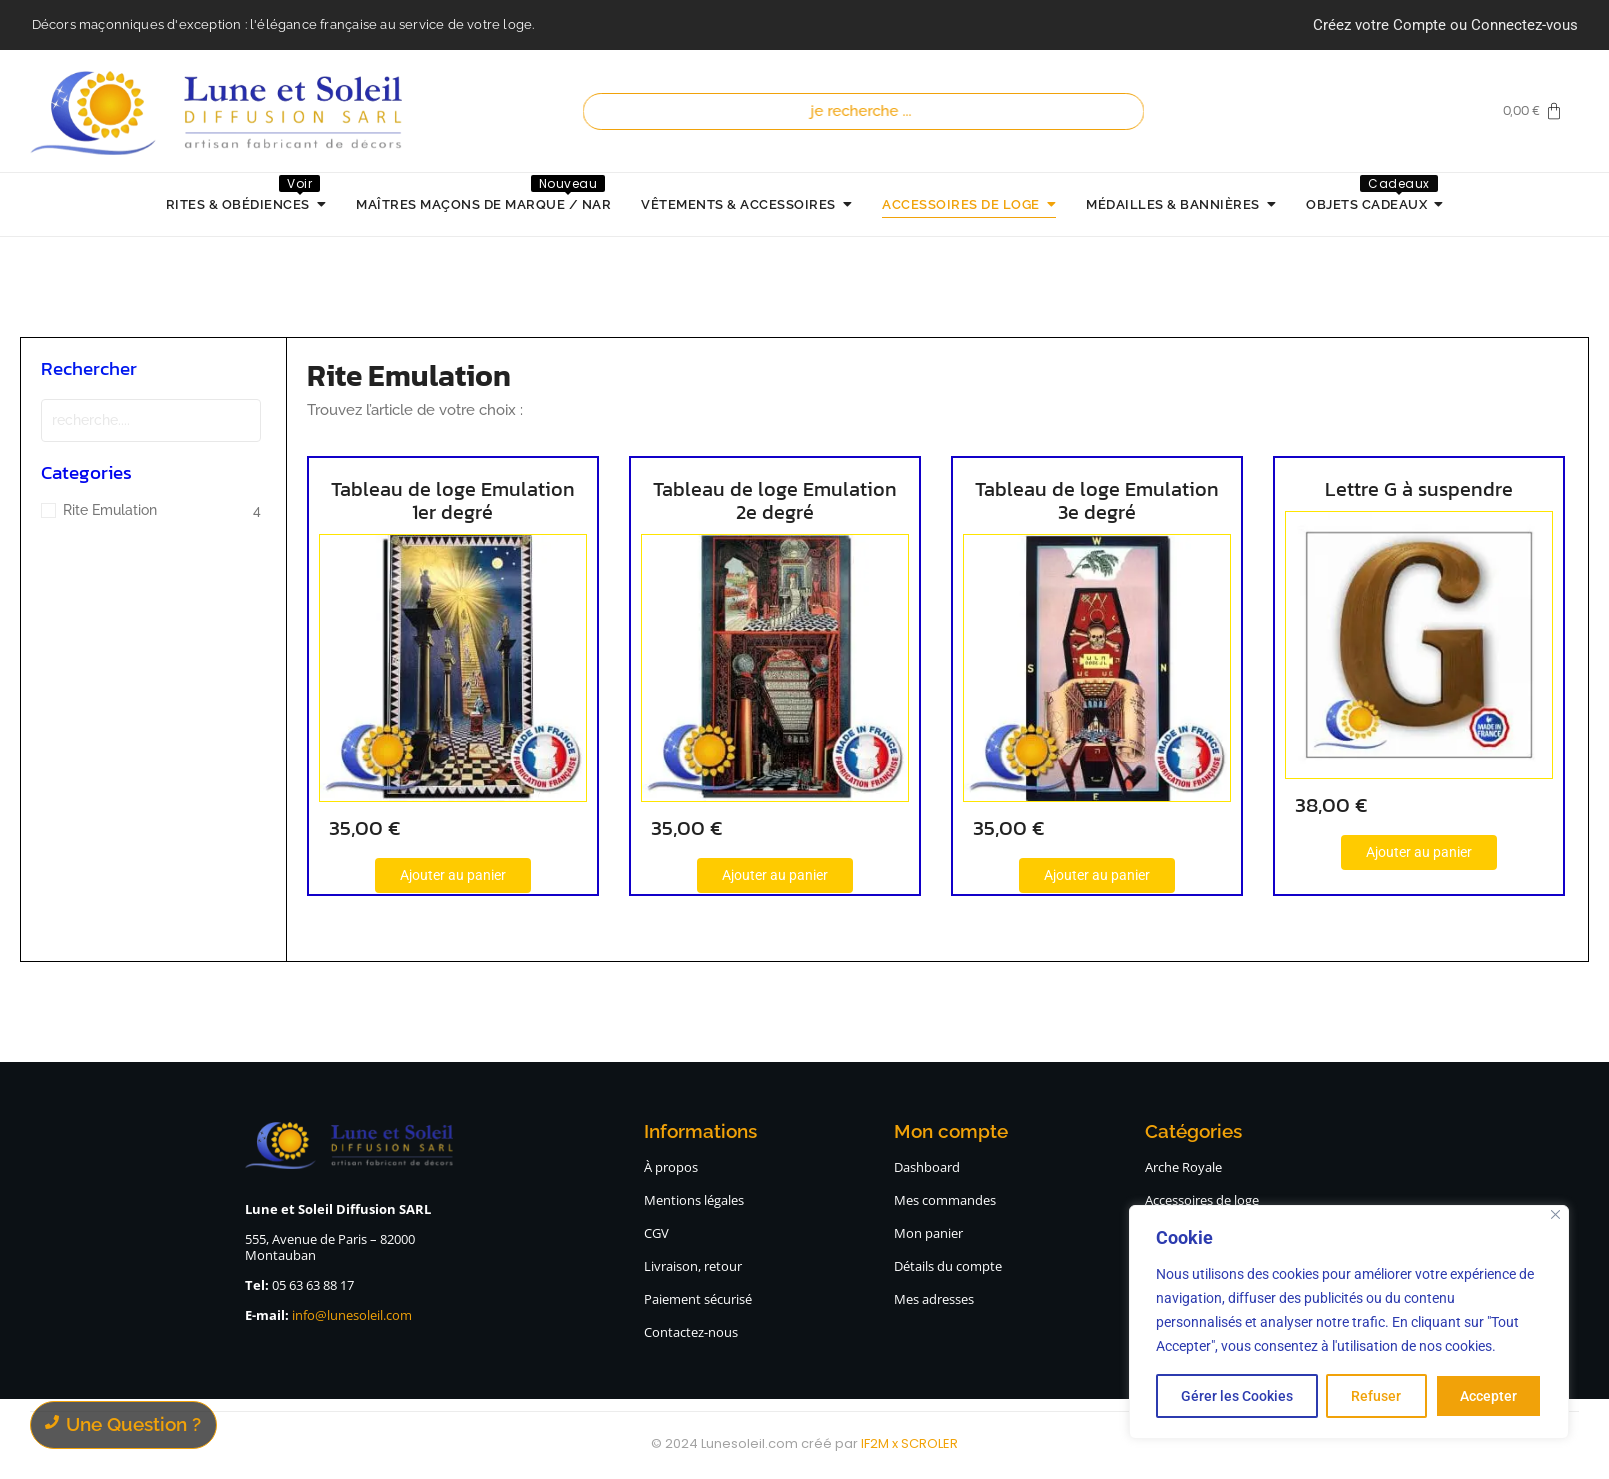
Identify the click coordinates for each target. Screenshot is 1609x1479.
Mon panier (928, 1233)
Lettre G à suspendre (1377, 489)
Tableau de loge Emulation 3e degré (1069, 501)
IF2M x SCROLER (909, 1443)
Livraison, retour (693, 1266)
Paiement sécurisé (698, 1299)
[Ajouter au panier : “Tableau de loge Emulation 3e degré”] (1069, 875)
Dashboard (927, 1167)
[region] (1349, 1322)
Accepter (1488, 1396)
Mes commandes (945, 1200)
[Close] (1555, 1214)
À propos (671, 1167)
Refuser (1376, 1396)
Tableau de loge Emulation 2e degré (761, 501)
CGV (656, 1233)
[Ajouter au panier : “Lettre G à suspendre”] (1377, 852)
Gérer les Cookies (1237, 1396)
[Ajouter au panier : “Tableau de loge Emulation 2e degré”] (761, 875)
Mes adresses (934, 1299)
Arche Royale (1183, 1167)
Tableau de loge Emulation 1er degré (453, 501)
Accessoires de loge (1202, 1200)
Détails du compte (948, 1266)
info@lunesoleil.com (352, 1315)
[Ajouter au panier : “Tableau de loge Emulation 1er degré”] (453, 875)
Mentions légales (694, 1200)
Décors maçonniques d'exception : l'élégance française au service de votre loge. (283, 24)
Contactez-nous (691, 1332)
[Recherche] (864, 111)
